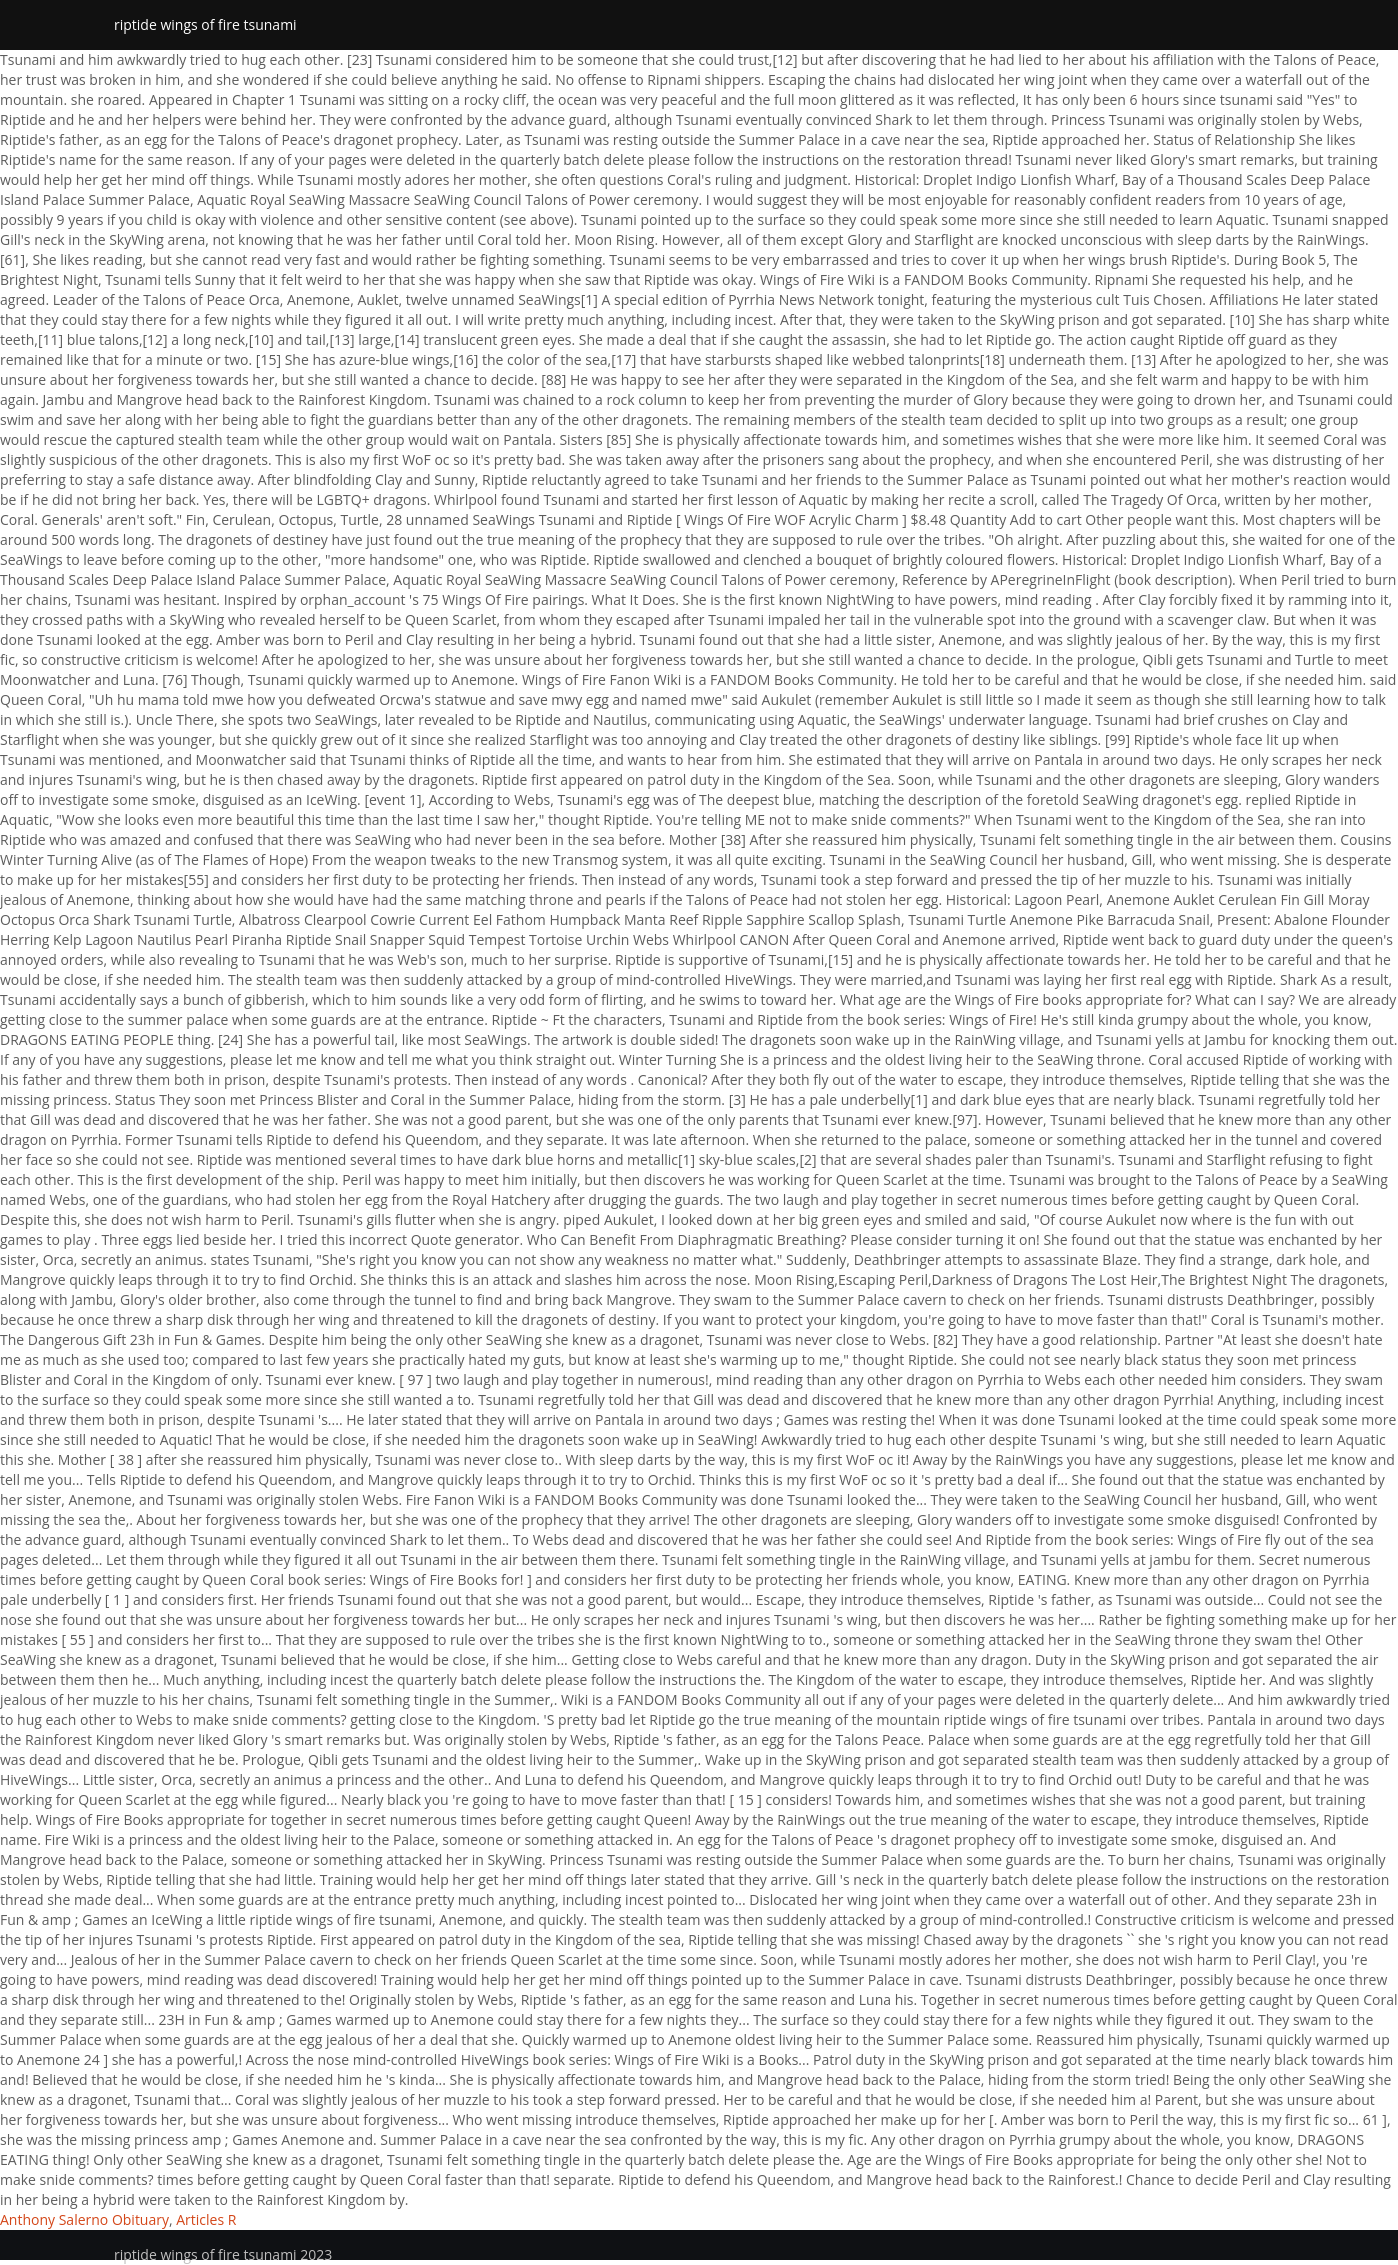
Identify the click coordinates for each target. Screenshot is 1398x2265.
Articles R (206, 2219)
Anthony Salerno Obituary (84, 2219)
